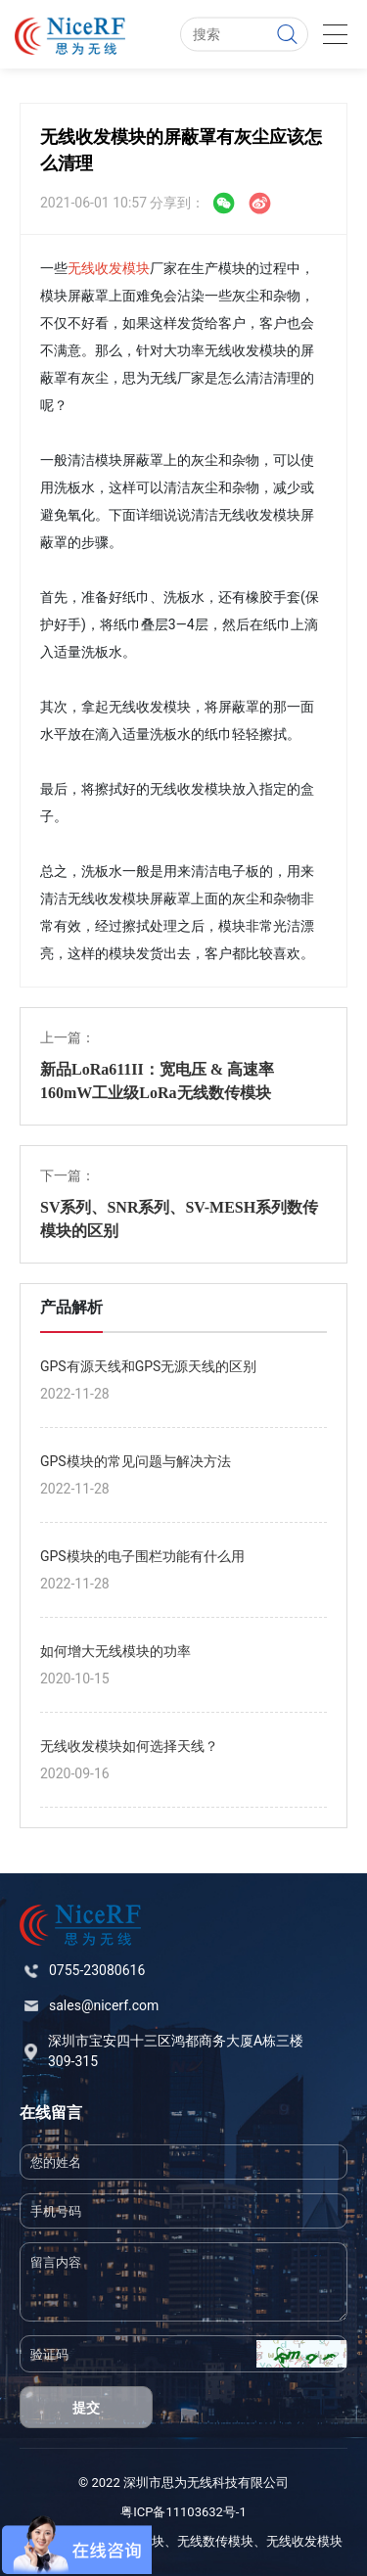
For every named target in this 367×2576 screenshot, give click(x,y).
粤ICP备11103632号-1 (183, 2512)
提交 (86, 2407)
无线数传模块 (215, 2541)
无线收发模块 (109, 268)
